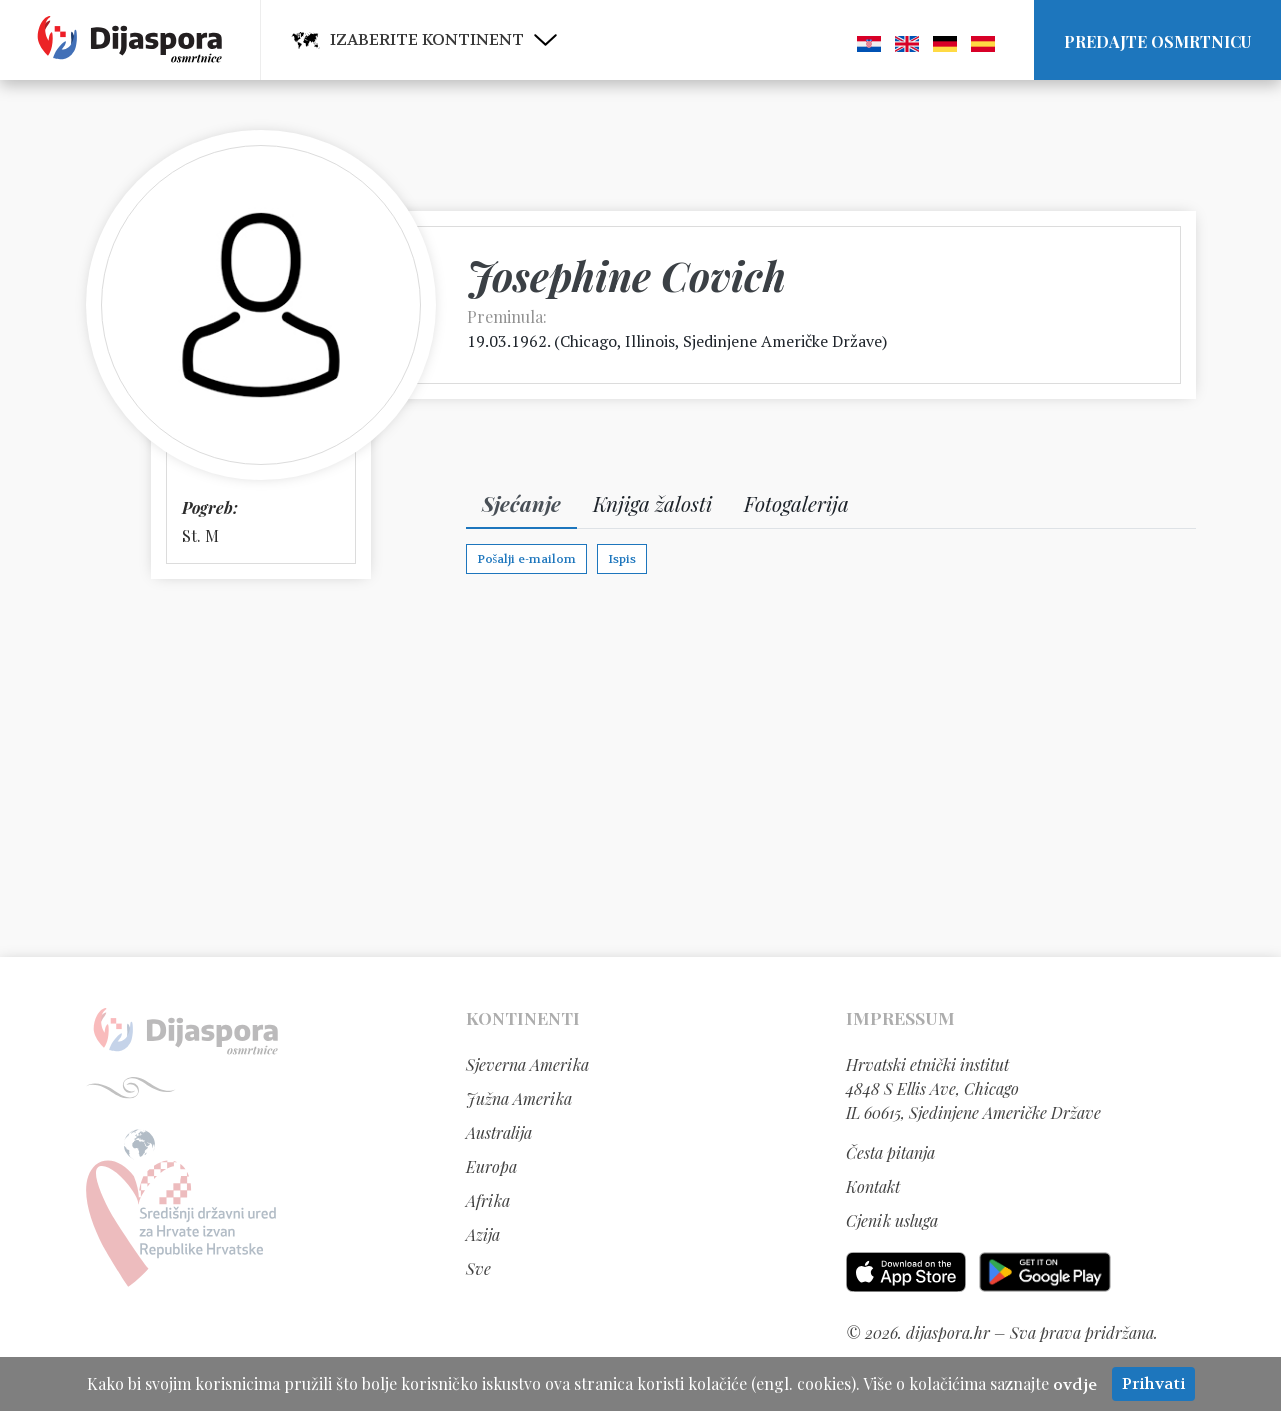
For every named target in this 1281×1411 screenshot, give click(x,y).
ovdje (1075, 1384)
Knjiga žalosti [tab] (652, 503)
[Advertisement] (641, 767)
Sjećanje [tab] (521, 503)
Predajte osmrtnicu (1157, 41)
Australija (499, 1132)
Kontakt (873, 1186)
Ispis (622, 559)
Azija (483, 1234)
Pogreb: (210, 507)
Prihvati (1153, 1383)
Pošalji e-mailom (527, 559)
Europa (491, 1166)
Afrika (488, 1200)
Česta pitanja (890, 1152)
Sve (478, 1268)
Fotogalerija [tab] (796, 503)
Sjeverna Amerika (527, 1064)
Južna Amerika (519, 1098)
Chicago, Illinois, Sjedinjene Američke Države (721, 341)
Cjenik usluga (892, 1220)
